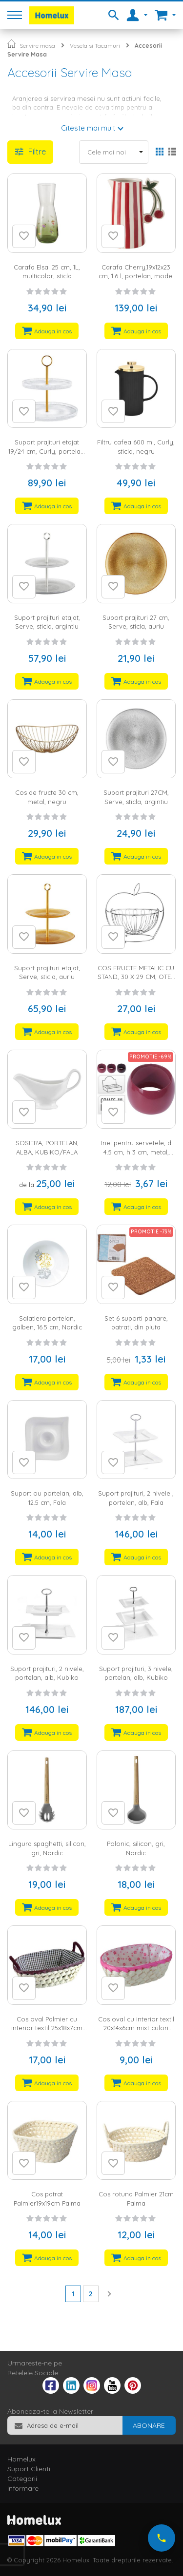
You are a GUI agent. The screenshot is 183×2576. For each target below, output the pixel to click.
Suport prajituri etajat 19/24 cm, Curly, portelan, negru (47, 451)
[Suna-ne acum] (161, 2538)
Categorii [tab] (22, 2478)
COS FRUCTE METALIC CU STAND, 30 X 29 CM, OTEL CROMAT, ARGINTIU (136, 977)
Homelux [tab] (21, 2459)
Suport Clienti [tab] (28, 2468)
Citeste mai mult (88, 128)
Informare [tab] (23, 2488)
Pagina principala (11, 43)
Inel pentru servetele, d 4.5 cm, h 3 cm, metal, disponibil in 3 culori (136, 1152)
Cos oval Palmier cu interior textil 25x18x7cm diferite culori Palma (46, 2028)
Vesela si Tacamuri (95, 45)
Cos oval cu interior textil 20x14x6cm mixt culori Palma (136, 2028)
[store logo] (51, 15)
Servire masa (37, 45)
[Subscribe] (149, 2425)
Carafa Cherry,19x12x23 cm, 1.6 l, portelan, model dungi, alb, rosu (136, 276)
